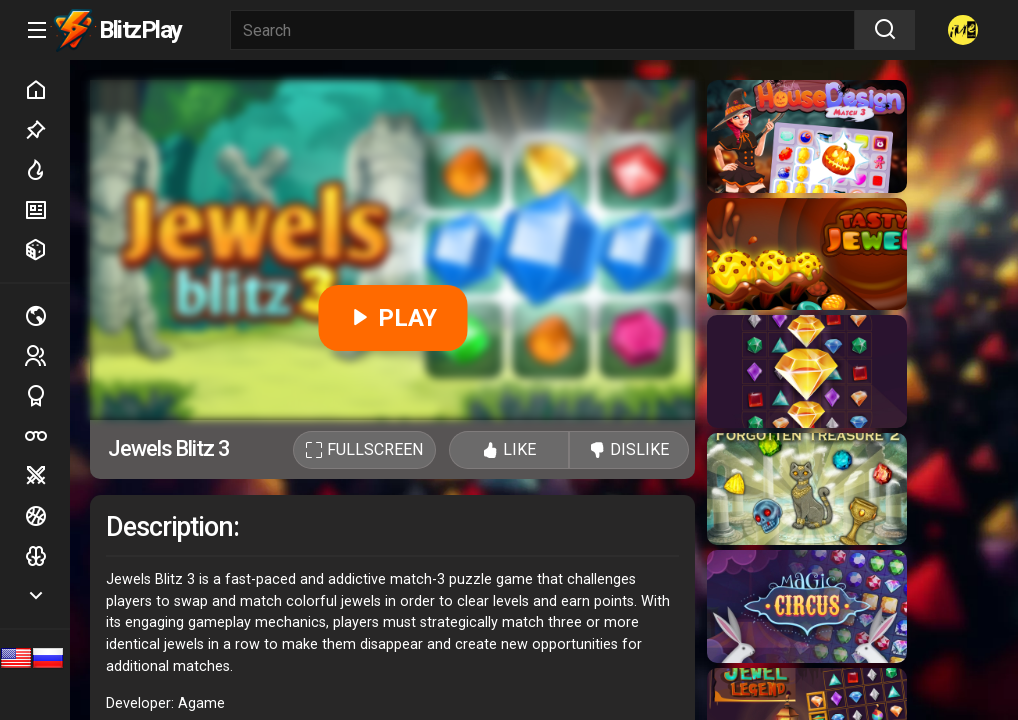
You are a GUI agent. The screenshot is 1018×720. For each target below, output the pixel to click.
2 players (47, 355)
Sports (47, 396)
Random (47, 250)
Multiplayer (47, 316)
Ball (47, 516)
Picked (47, 130)
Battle (47, 476)
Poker (47, 436)
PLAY (392, 318)
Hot (47, 170)
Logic (47, 556)
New (47, 210)
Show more (47, 595)
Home (47, 90)
